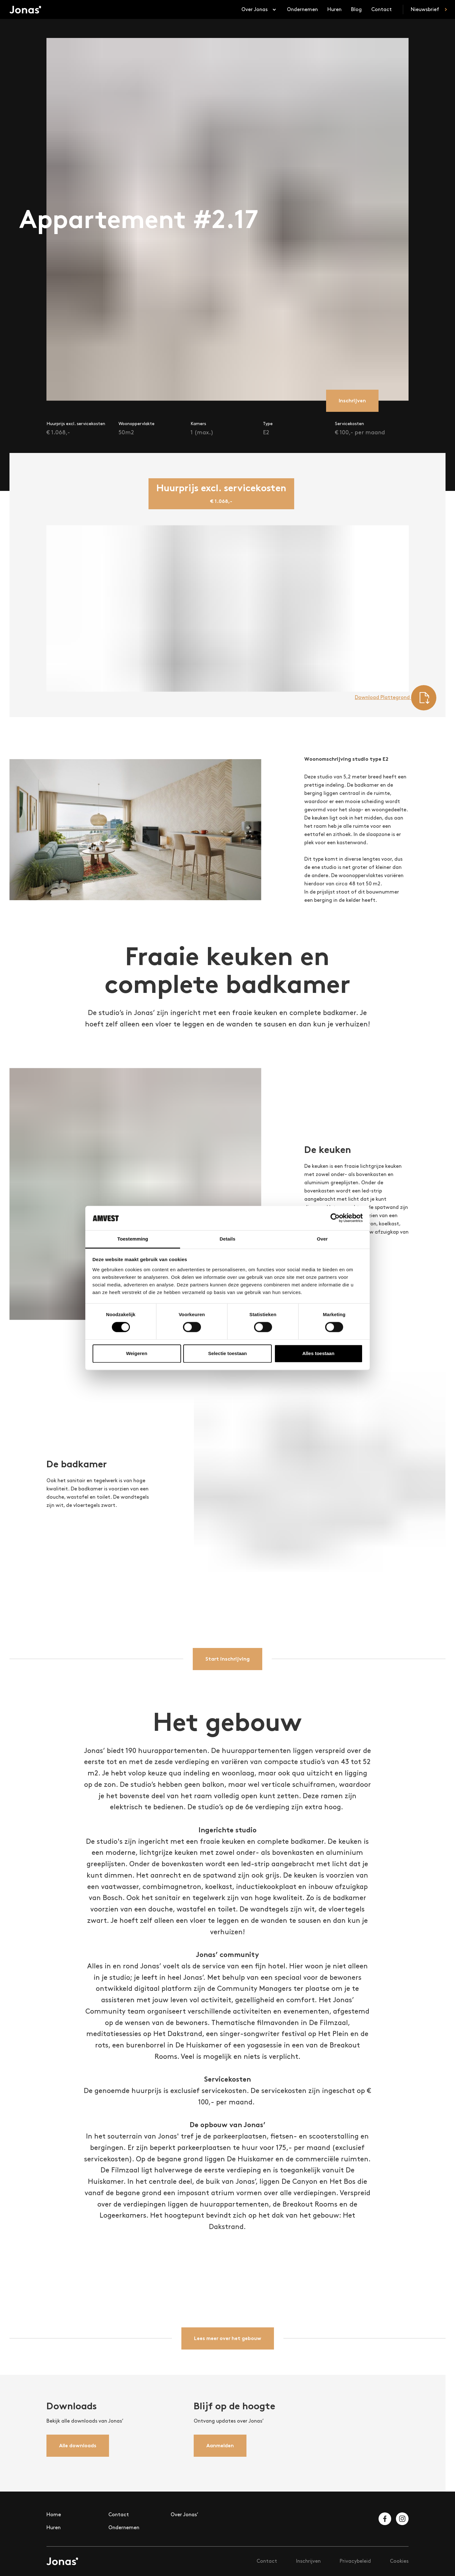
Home (53, 2514)
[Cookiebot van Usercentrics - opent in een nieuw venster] (335, 1218)
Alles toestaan (318, 1353)
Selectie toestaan (227, 1353)
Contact (381, 9)
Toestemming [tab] (132, 1239)
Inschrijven (308, 2561)
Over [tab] (322, 1239)
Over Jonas (258, 9)
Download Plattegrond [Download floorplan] (395, 697)
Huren (334, 9)
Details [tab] (227, 1239)
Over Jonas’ (184, 2514)
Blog (356, 9)
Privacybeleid (355, 2561)
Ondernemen (302, 9)
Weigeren (136, 1353)
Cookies (399, 2561)
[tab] (221, 493)
